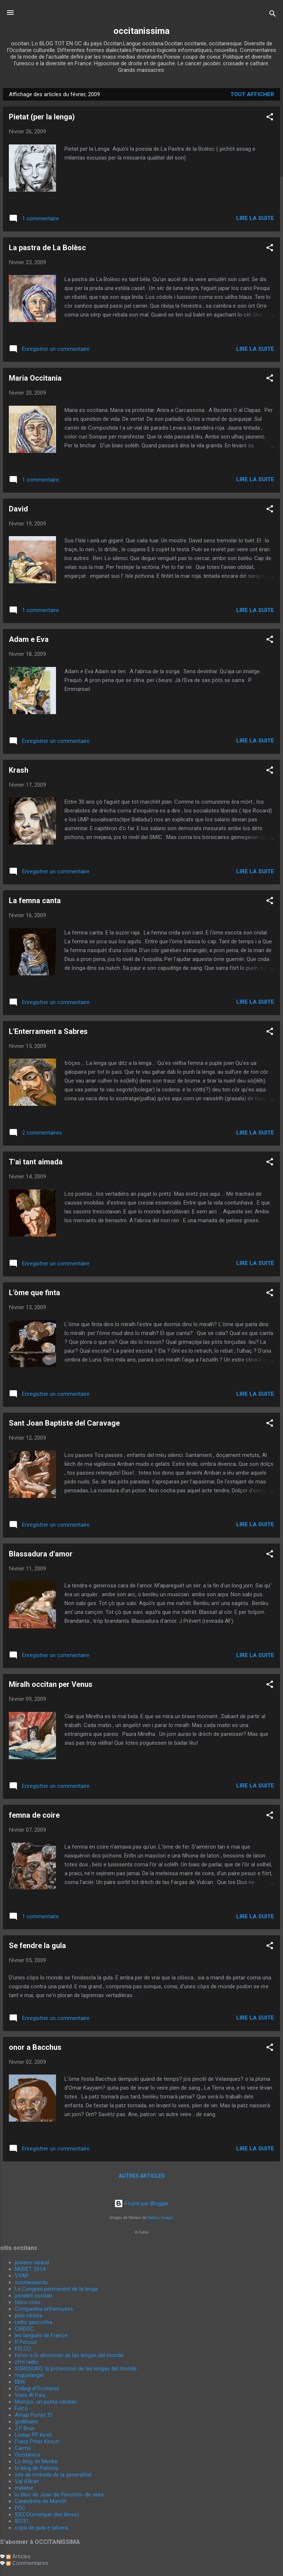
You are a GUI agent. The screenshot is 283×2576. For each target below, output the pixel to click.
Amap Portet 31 (34, 2415)
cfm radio (26, 2362)
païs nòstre (28, 2315)
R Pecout (26, 2342)
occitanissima (141, 31)
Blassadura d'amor (41, 1553)
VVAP (22, 2275)
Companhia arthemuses (44, 2309)
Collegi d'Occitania (37, 2388)
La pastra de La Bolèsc (47, 247)
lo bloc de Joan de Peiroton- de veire (59, 2494)
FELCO (23, 2348)
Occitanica (27, 2454)
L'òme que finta (34, 1292)
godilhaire (26, 2421)
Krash (18, 770)
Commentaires (27, 2563)
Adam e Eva (29, 639)
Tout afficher (252, 94)
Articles (18, 2556)
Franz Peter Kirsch (37, 2441)
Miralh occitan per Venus (50, 1684)
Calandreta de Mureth (41, 2501)
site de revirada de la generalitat (53, 2474)
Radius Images (160, 2217)
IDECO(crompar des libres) (47, 2514)
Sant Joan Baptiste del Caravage (64, 1423)
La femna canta (35, 900)
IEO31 (22, 2521)
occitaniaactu (31, 2282)
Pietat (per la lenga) (42, 116)
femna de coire (34, 1815)
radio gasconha (33, 2322)
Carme (23, 2448)
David (18, 508)
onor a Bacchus (35, 2047)
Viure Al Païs (30, 2395)
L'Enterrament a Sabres (48, 1031)
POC (20, 2508)
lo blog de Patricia (36, 2468)
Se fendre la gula (37, 1945)
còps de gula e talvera (41, 2527)
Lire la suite (255, 218)
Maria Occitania (35, 378)
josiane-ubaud (32, 2262)
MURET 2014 (30, 2269)
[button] (269, 118)
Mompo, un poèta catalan (46, 2401)
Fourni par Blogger (141, 2203)
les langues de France (41, 2335)
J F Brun (25, 2428)
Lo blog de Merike (36, 2461)
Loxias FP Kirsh (33, 2435)
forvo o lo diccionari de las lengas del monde (69, 2355)
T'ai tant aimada (36, 1161)
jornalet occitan (33, 2295)
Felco (21, 2408)
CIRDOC (24, 2328)
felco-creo (28, 2302)
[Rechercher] (272, 15)
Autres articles (142, 2176)
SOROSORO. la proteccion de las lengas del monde (76, 2368)
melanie (24, 2488)
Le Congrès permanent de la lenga (56, 2289)
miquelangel (29, 2375)
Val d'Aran (27, 2481)
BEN (20, 2381)
